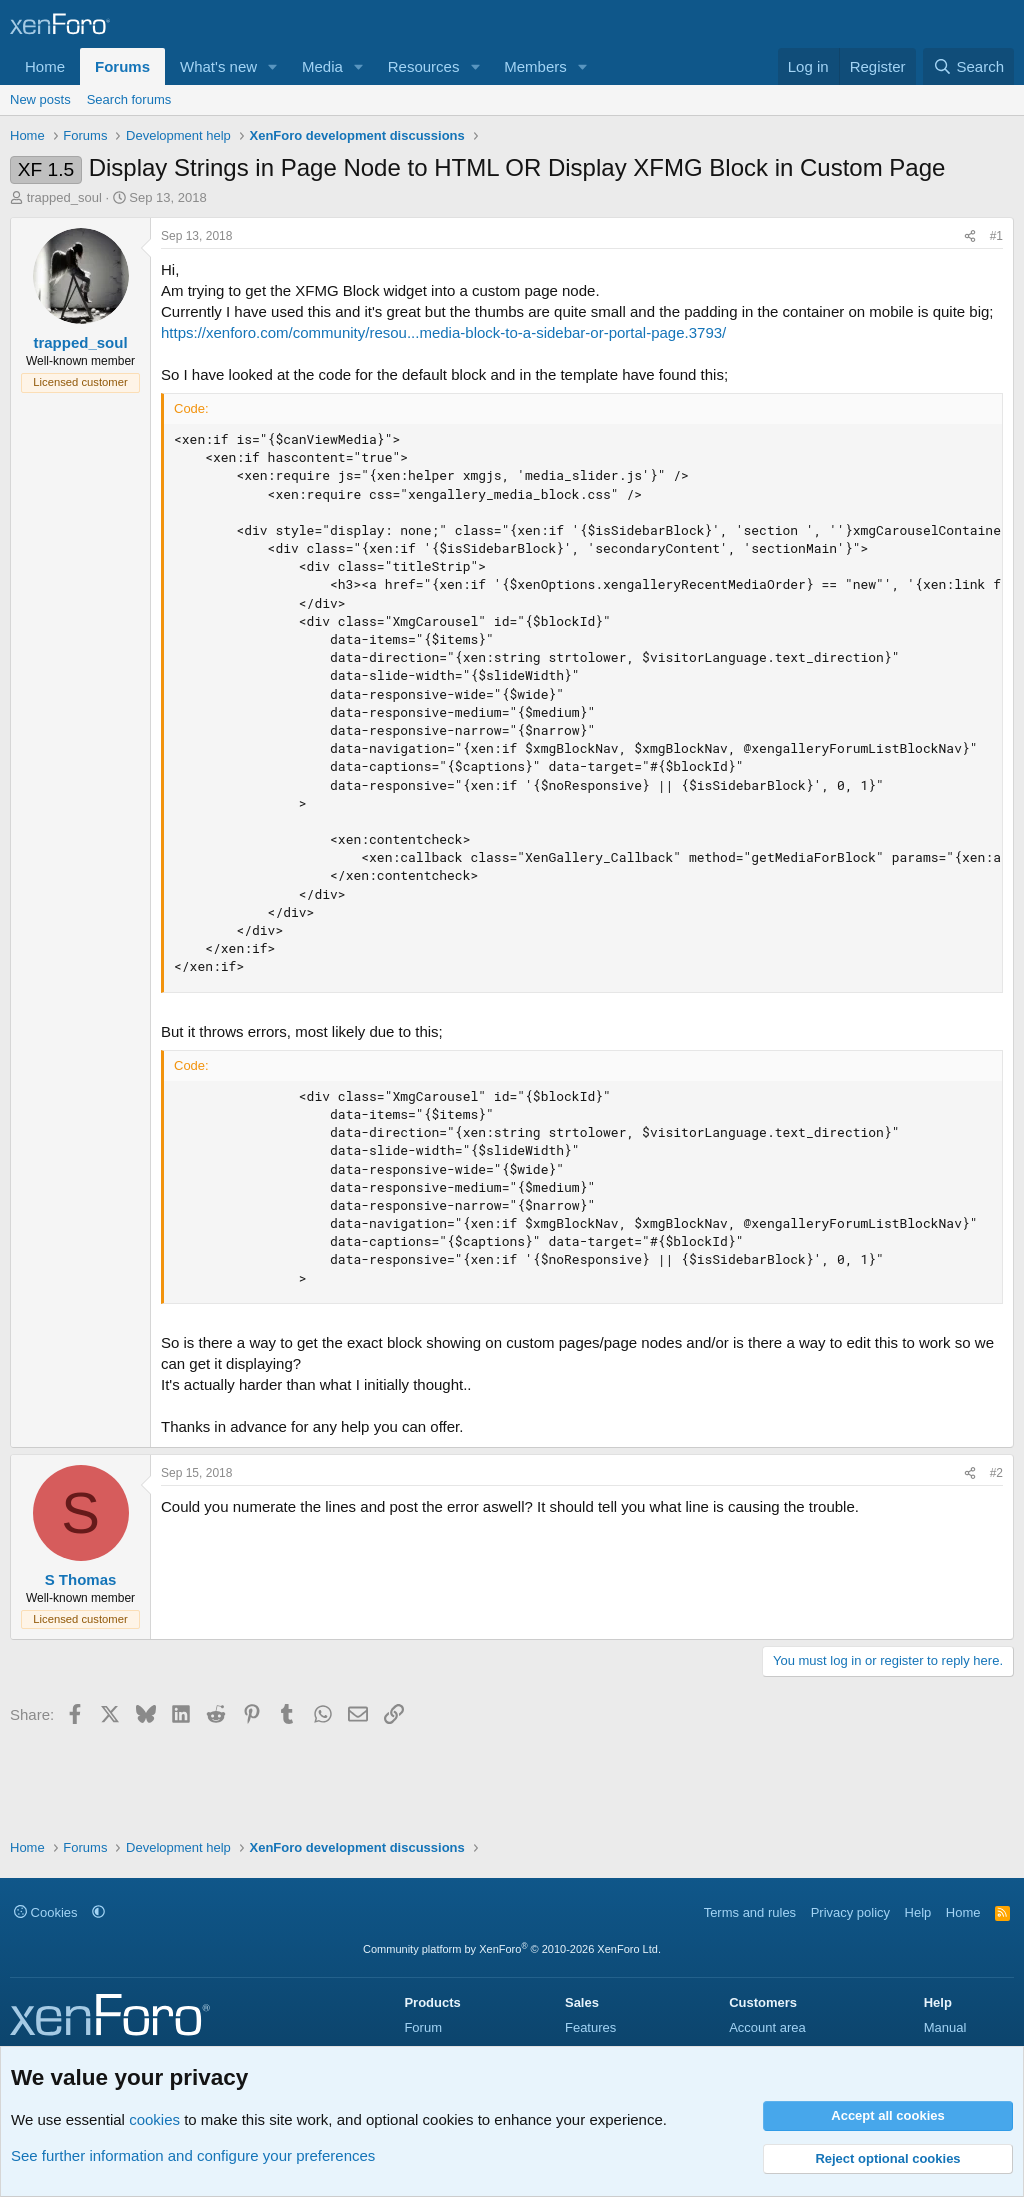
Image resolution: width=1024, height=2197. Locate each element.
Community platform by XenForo (512, 1949)
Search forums (129, 99)
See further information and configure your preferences (193, 2155)
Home (45, 66)
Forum (423, 2027)
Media (322, 66)
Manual (945, 2027)
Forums (122, 66)
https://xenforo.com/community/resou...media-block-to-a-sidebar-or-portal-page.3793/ (443, 332)
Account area (767, 2027)
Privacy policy (850, 1912)
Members (535, 66)
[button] (273, 66)
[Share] (970, 236)
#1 (996, 236)
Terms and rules (750, 1912)
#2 (996, 1473)
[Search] (968, 66)
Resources (424, 66)
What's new (218, 66)
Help (918, 1912)
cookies (154, 2119)
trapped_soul (64, 197)
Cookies (46, 1912)
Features (590, 2027)
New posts (40, 99)
